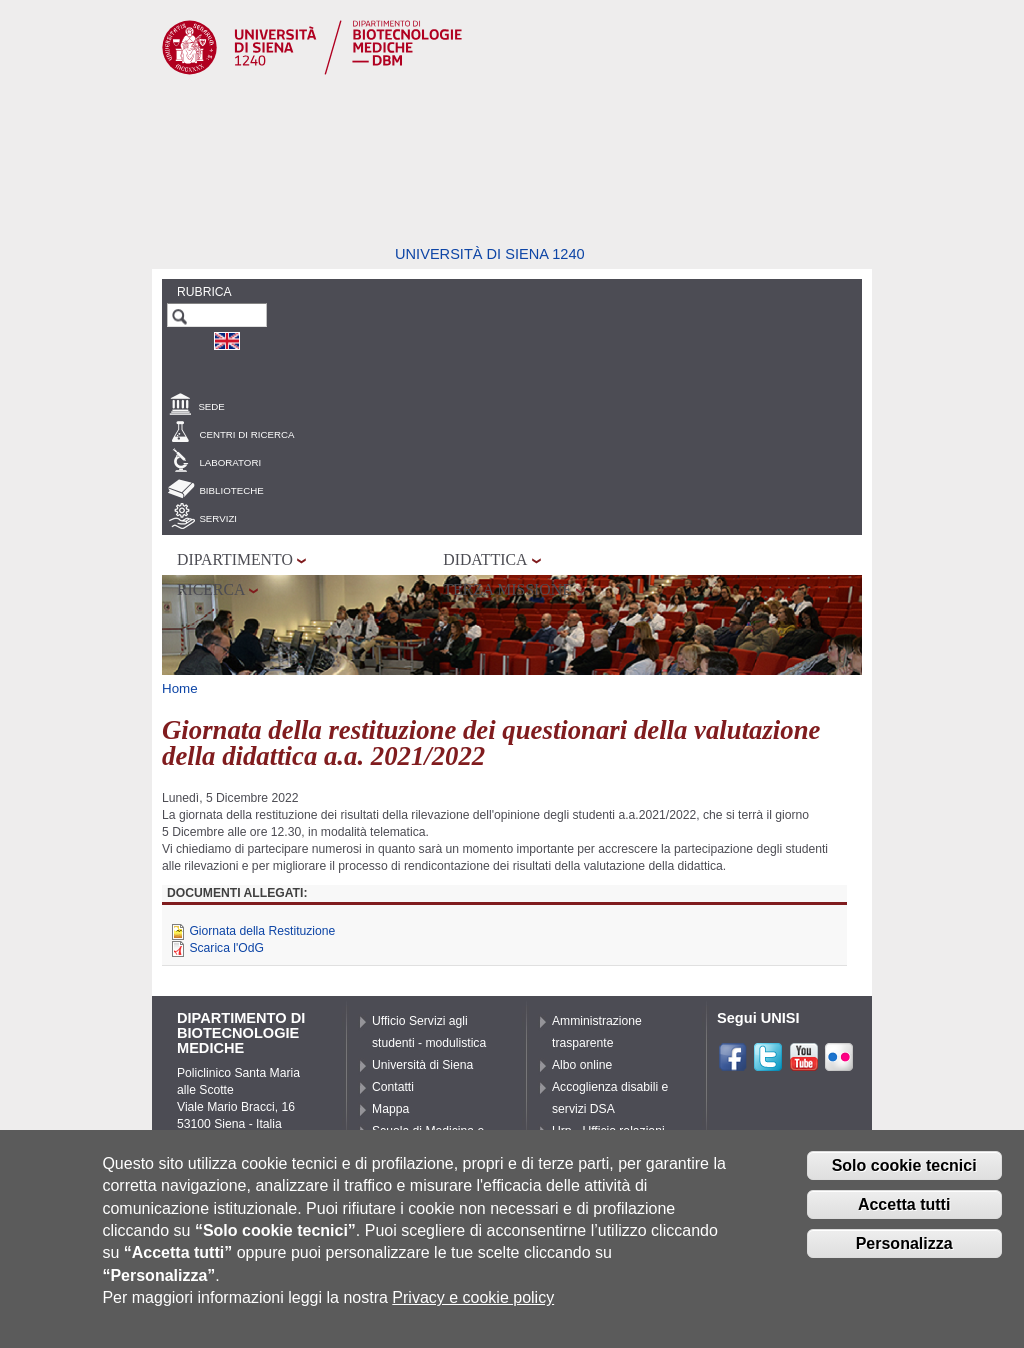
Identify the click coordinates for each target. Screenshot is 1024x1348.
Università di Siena (422, 1065)
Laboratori (230, 462)
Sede (211, 406)
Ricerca (211, 589)
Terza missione (507, 589)
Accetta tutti (904, 1204)
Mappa (390, 1109)
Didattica (485, 559)
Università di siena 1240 (490, 254)
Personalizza (904, 1243)
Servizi (218, 518)
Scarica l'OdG (226, 948)
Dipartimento (235, 559)
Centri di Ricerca (246, 434)
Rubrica (204, 292)
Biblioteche (231, 490)
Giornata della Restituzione (262, 931)
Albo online (582, 1065)
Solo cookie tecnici (904, 1165)
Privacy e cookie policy (473, 1297)
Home (180, 688)
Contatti (393, 1087)
